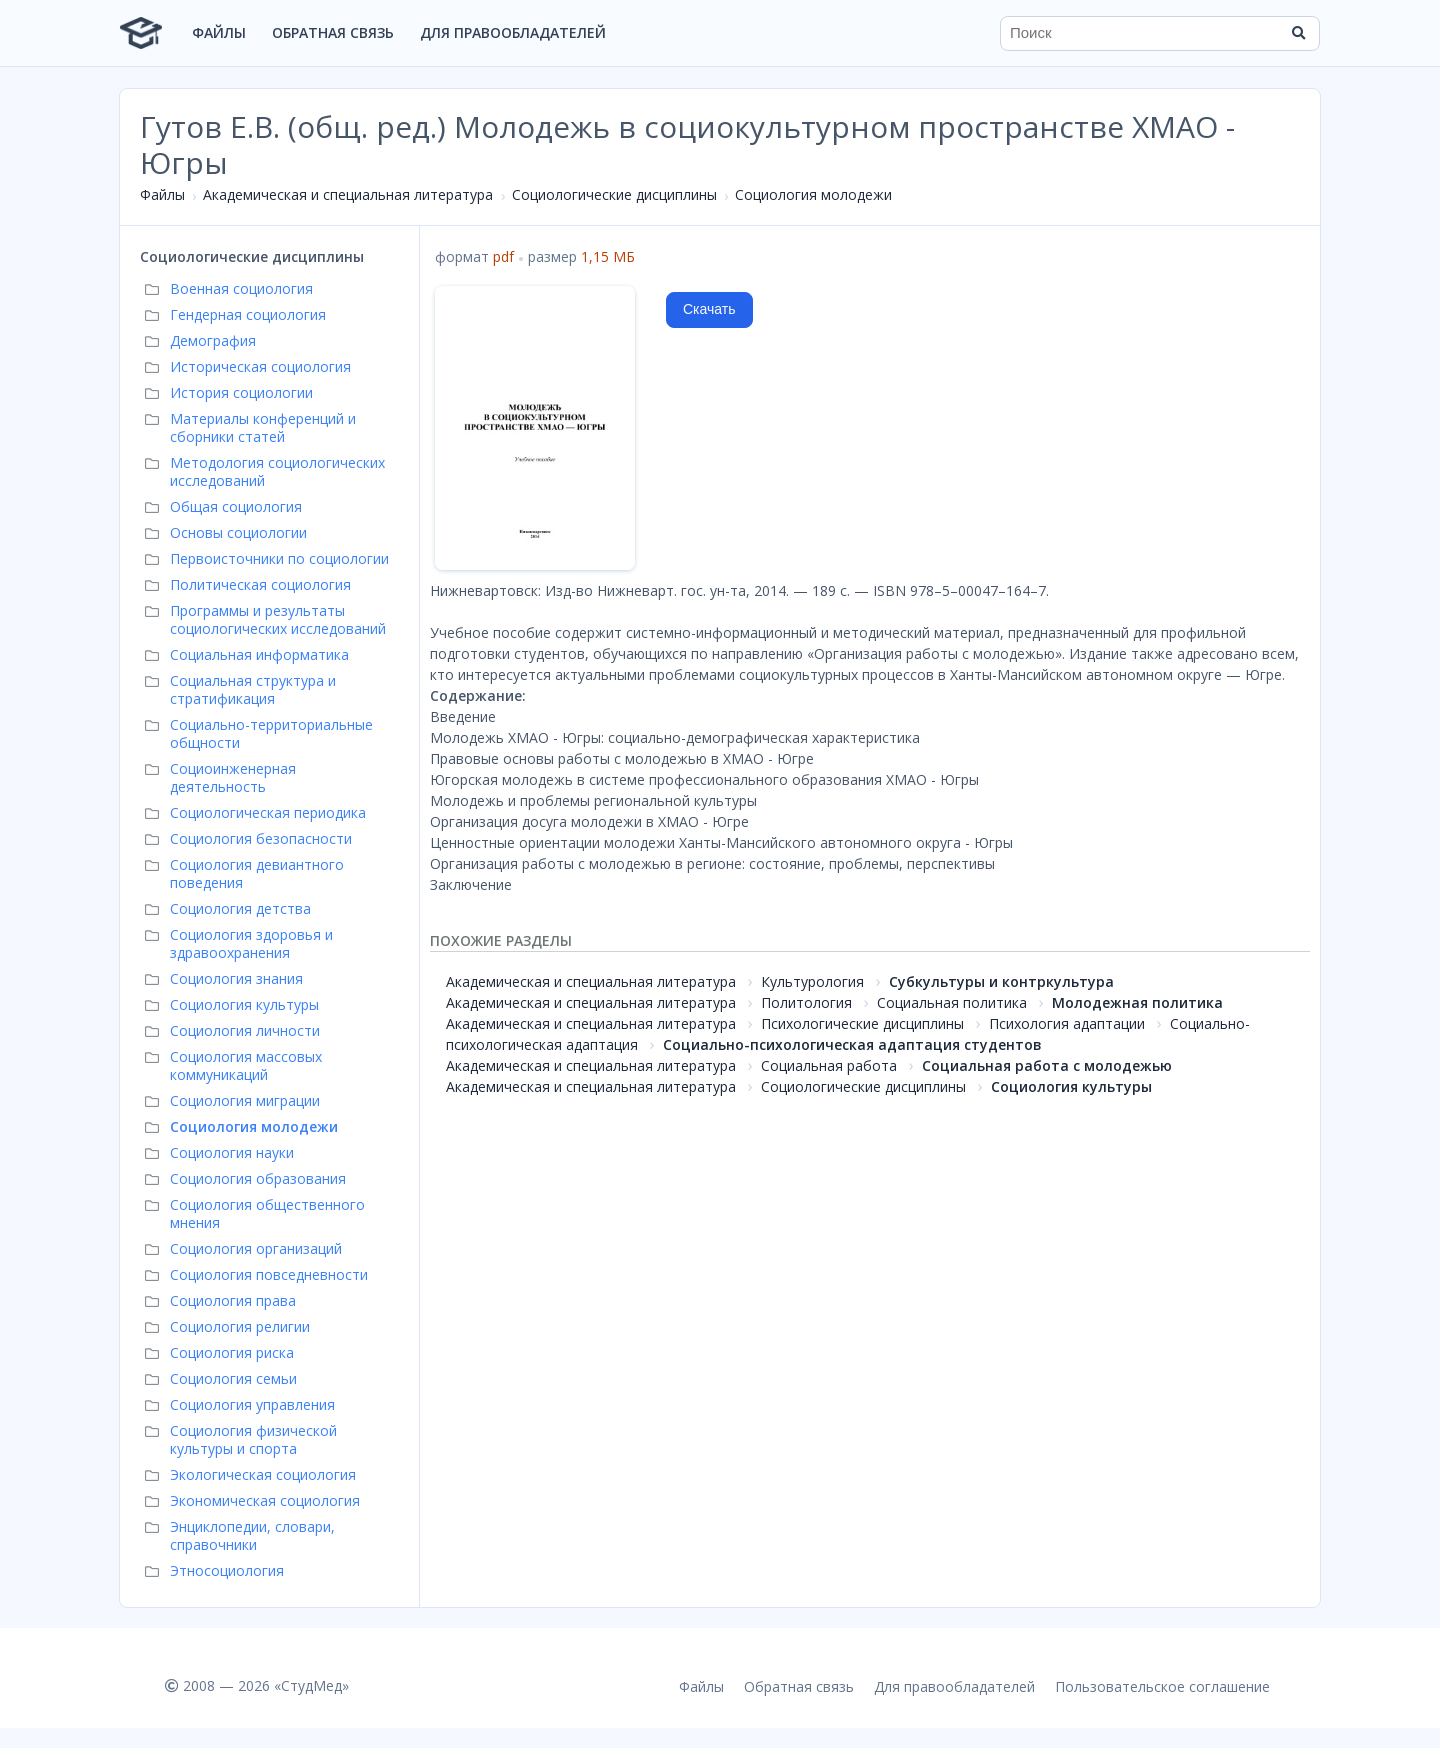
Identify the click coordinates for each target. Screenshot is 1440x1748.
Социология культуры (1071, 1086)
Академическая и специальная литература (348, 194)
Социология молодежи (813, 194)
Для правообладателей (513, 32)
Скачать (709, 309)
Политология (806, 1002)
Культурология (812, 981)
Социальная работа (829, 1065)
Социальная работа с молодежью (1047, 1065)
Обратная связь (333, 32)
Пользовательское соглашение (1162, 1686)
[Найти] (1298, 33)
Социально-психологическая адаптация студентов (852, 1044)
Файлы (219, 32)
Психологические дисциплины (862, 1023)
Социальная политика (952, 1002)
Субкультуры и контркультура (1001, 981)
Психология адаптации (1067, 1023)
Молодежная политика (1137, 1002)
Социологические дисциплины (614, 194)
